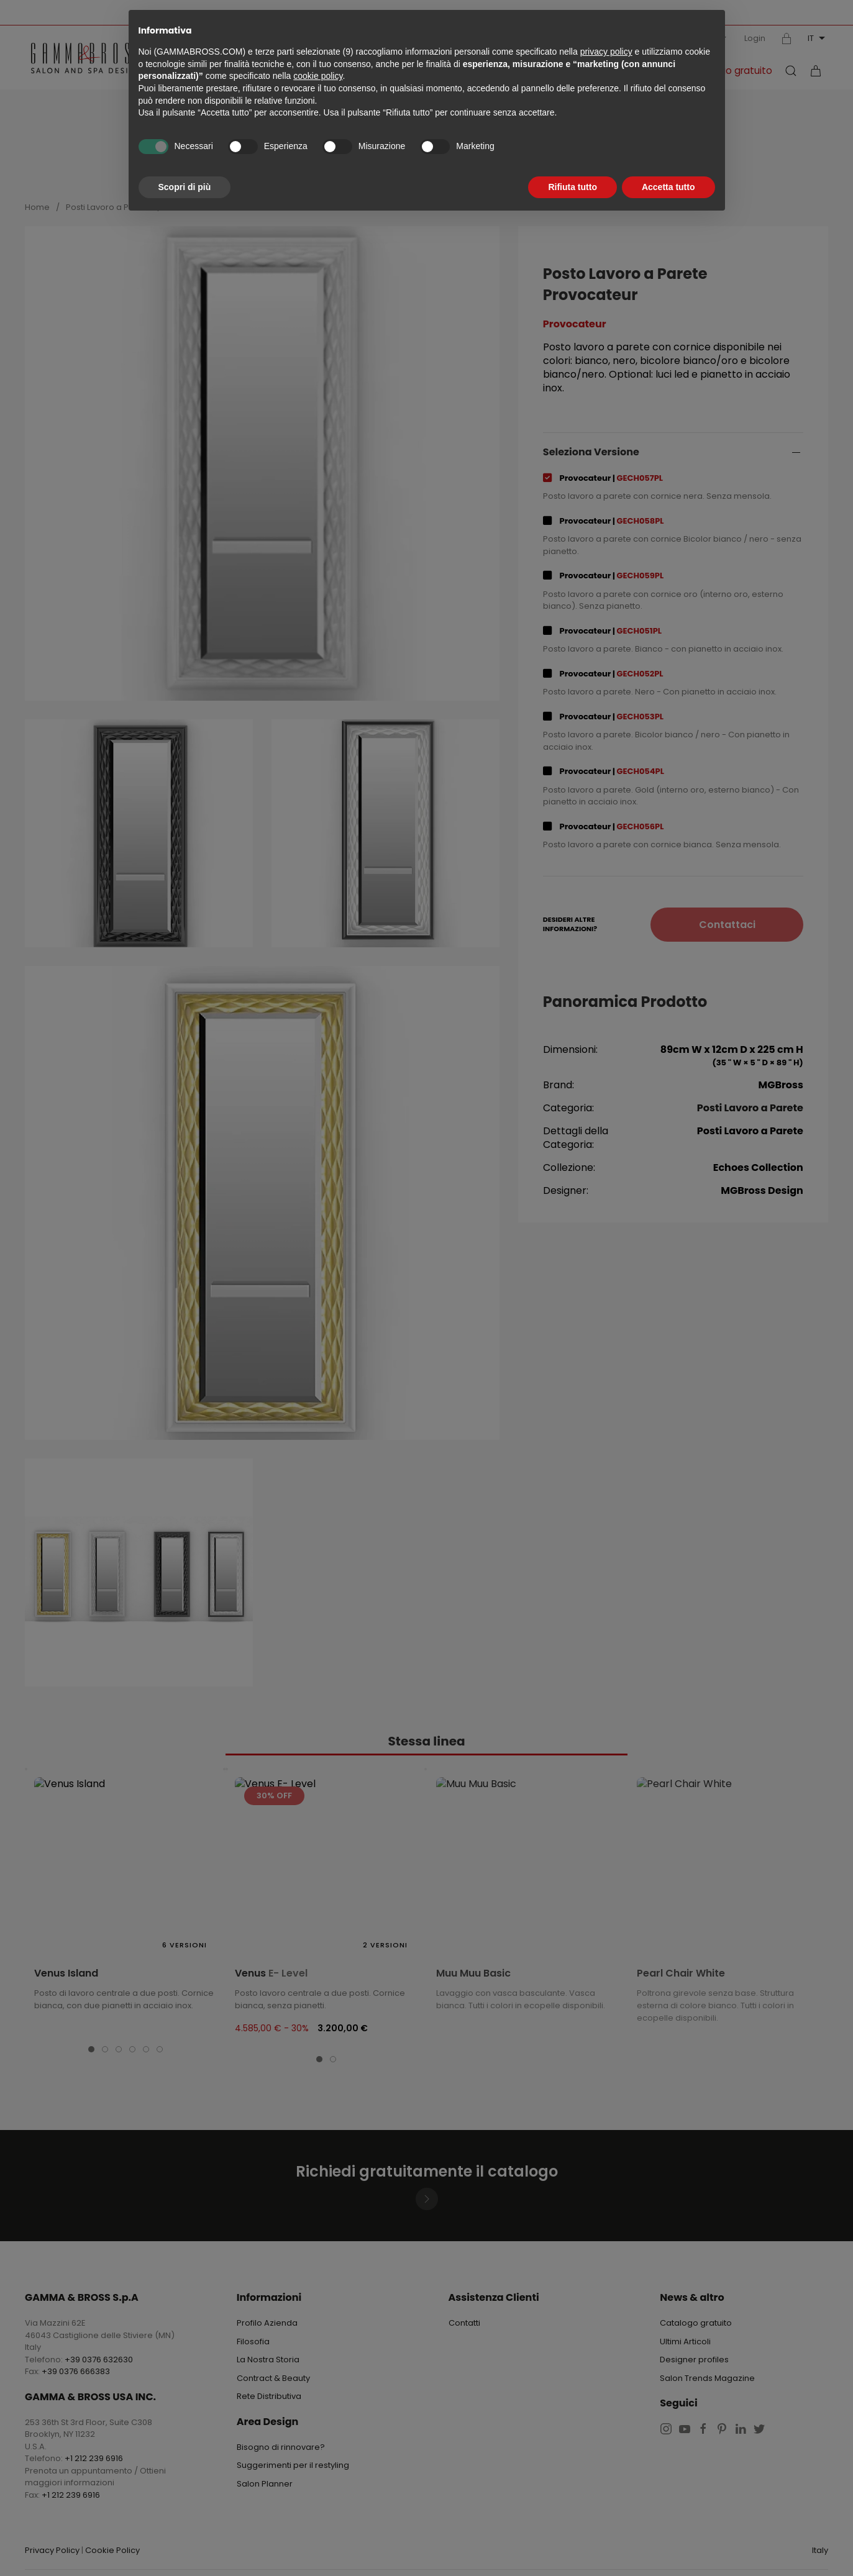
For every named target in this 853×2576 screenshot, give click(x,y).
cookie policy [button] (317, 76)
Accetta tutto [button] (668, 187)
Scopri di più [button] (184, 187)
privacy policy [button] (606, 52)
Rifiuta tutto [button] (572, 187)
